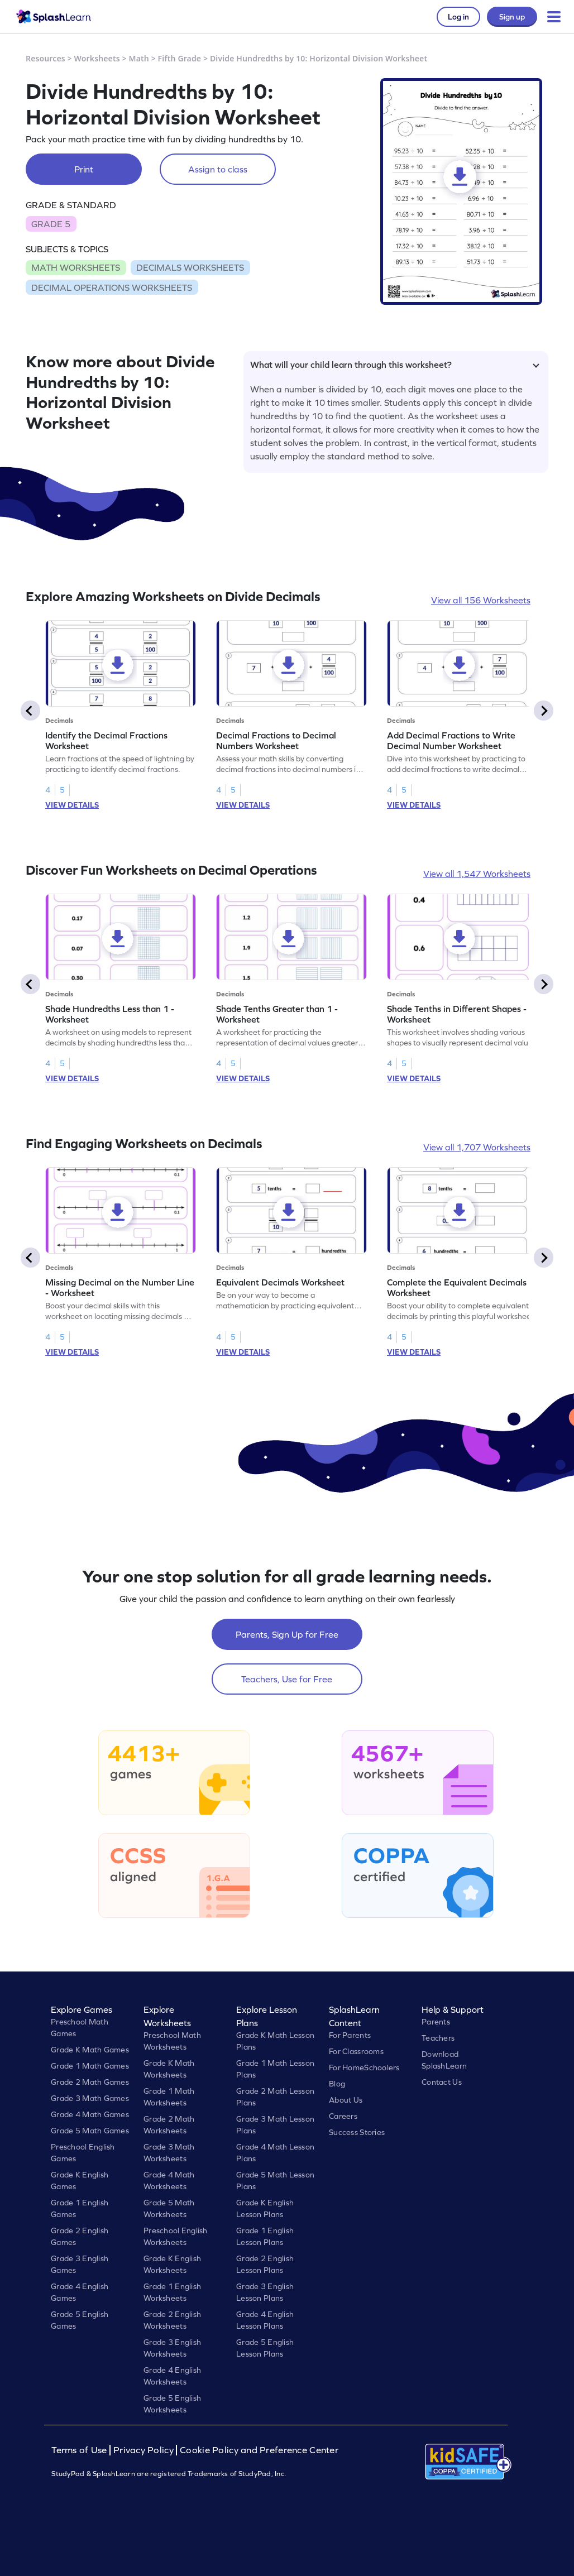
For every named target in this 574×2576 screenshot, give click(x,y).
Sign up (512, 16)
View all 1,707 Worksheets (476, 1147)
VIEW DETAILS (72, 804)
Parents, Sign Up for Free (287, 1634)
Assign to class (217, 169)
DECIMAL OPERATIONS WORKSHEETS (111, 287)
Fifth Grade (180, 58)
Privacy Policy (143, 2450)
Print (83, 169)
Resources (45, 58)
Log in (458, 16)
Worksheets (97, 58)
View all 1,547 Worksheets (476, 874)
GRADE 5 (50, 224)
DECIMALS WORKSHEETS (190, 267)
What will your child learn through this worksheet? (394, 364)
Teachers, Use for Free (286, 1679)
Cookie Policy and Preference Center (259, 2450)
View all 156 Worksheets (480, 600)
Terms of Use (80, 2450)
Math (139, 58)
